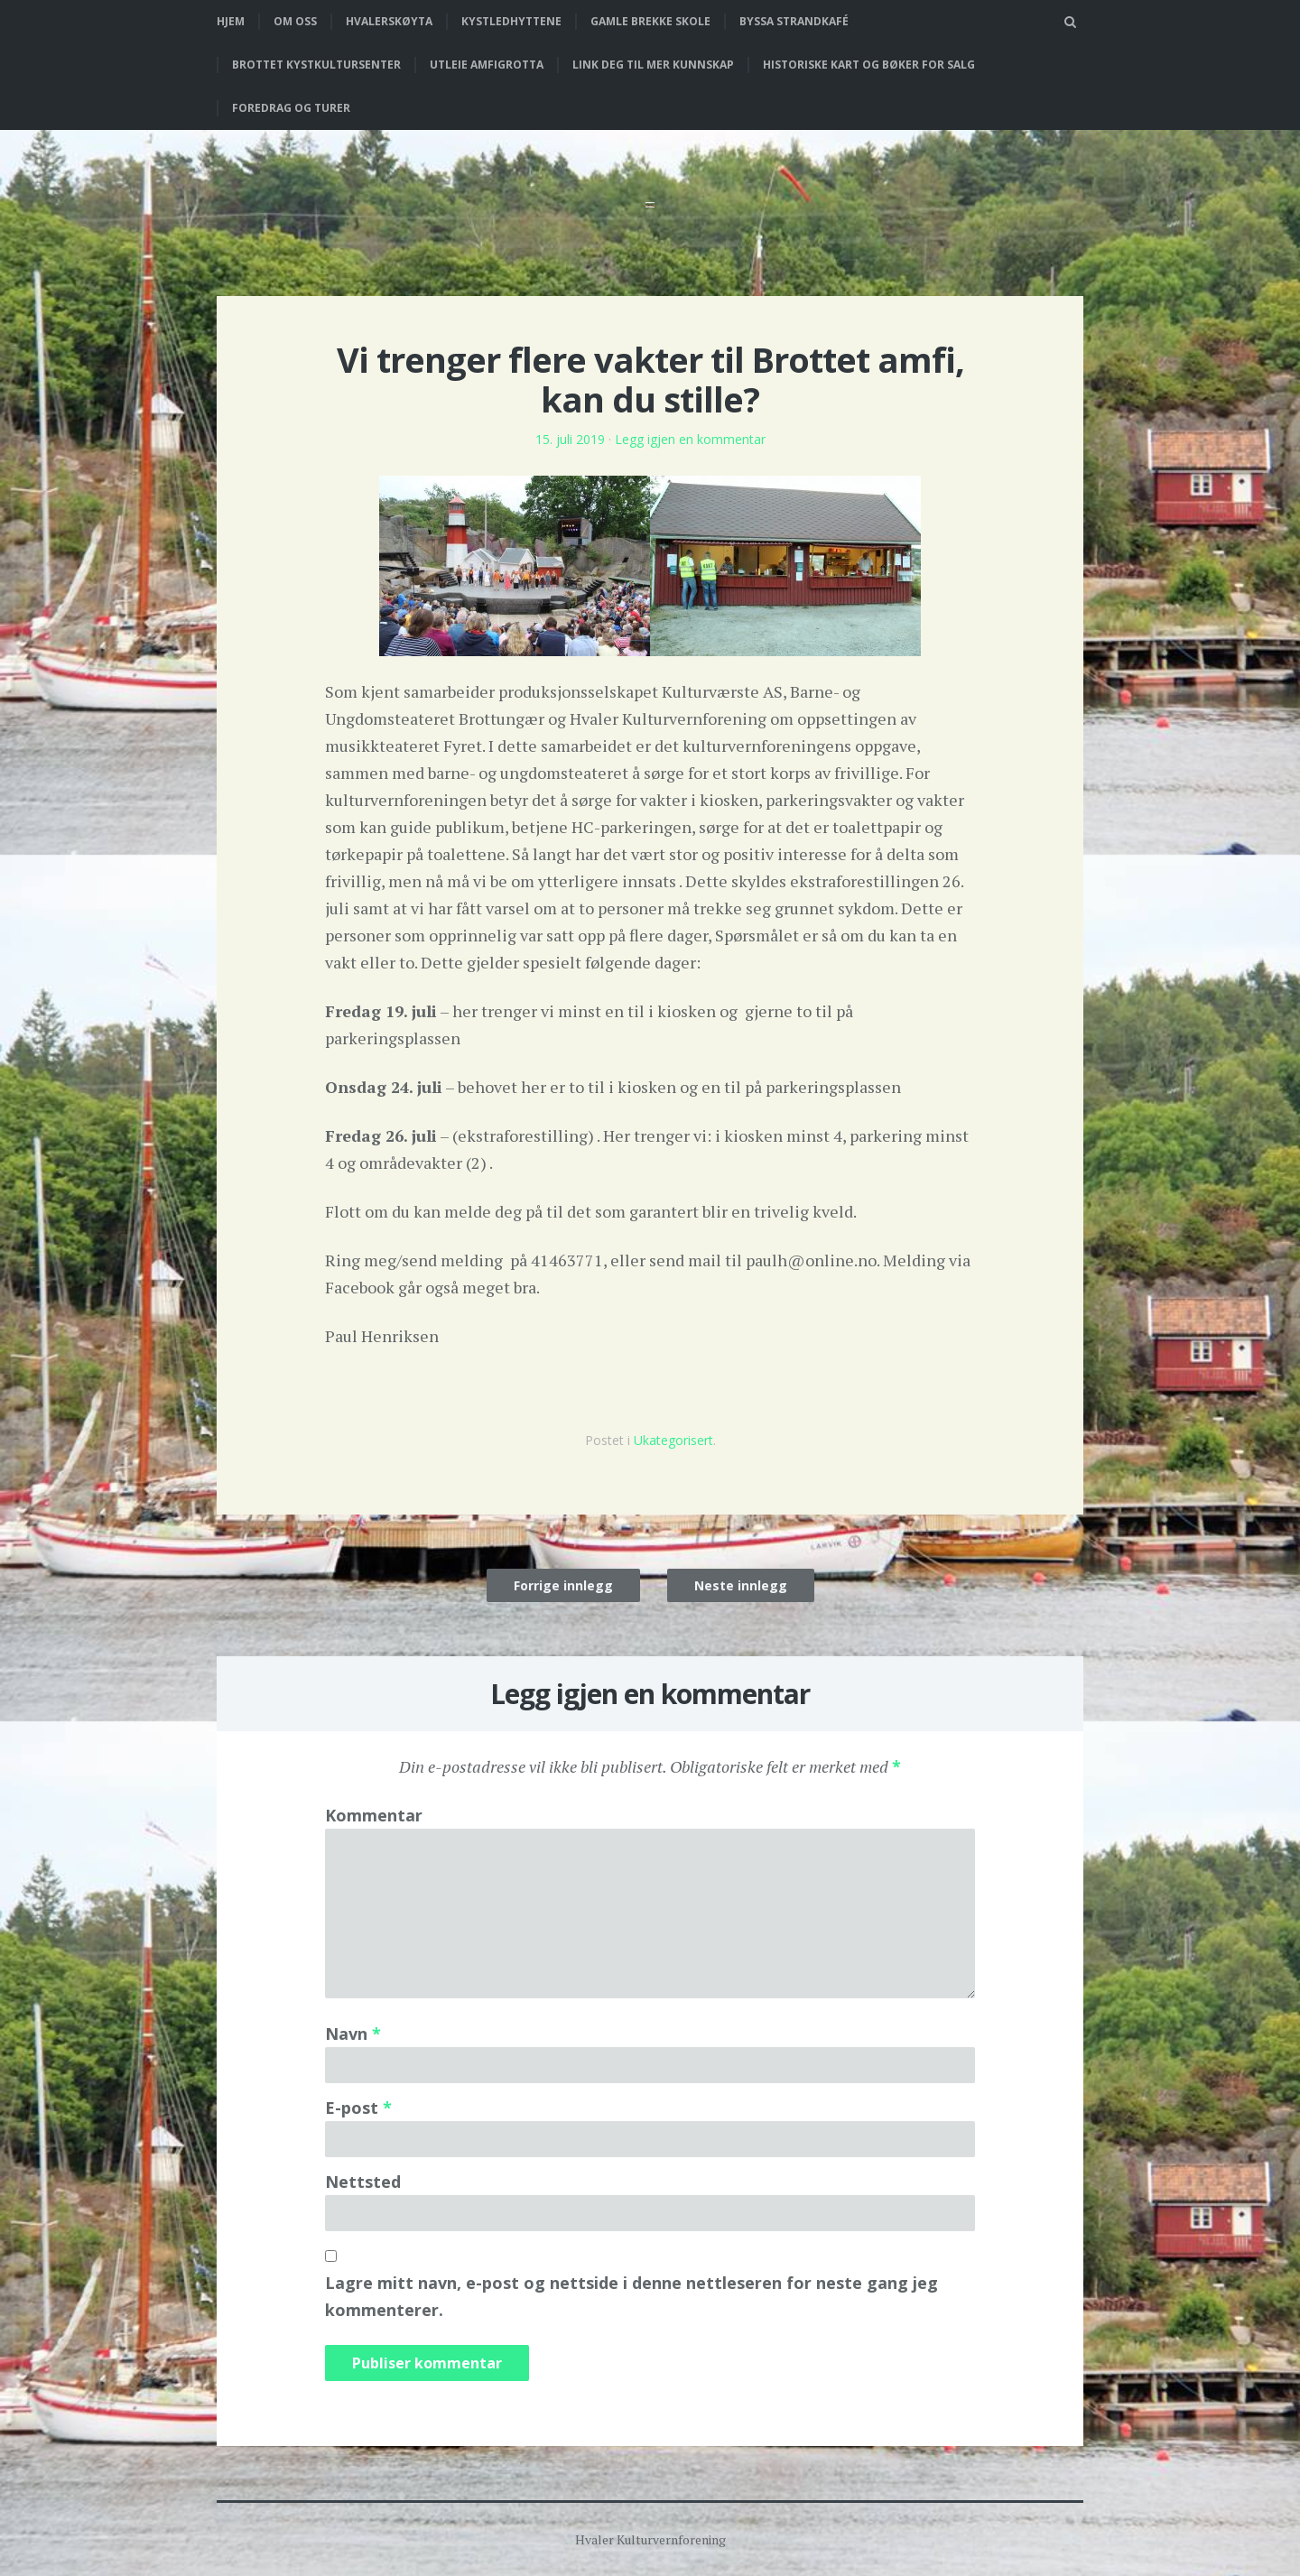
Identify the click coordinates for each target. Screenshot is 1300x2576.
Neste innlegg (740, 1585)
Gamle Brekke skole (650, 21)
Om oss (295, 21)
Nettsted (363, 2181)
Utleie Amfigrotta (486, 64)
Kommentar (373, 1815)
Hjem (231, 21)
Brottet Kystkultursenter (316, 64)
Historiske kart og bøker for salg (869, 64)
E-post (358, 2107)
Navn (353, 2033)
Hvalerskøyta (389, 21)
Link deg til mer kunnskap (653, 64)
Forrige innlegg (563, 1585)
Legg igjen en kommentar (690, 439)
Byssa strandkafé (794, 21)
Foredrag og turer (291, 108)
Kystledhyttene (511, 21)
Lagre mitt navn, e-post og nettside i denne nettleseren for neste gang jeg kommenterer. (631, 2296)
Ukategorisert (673, 1440)
